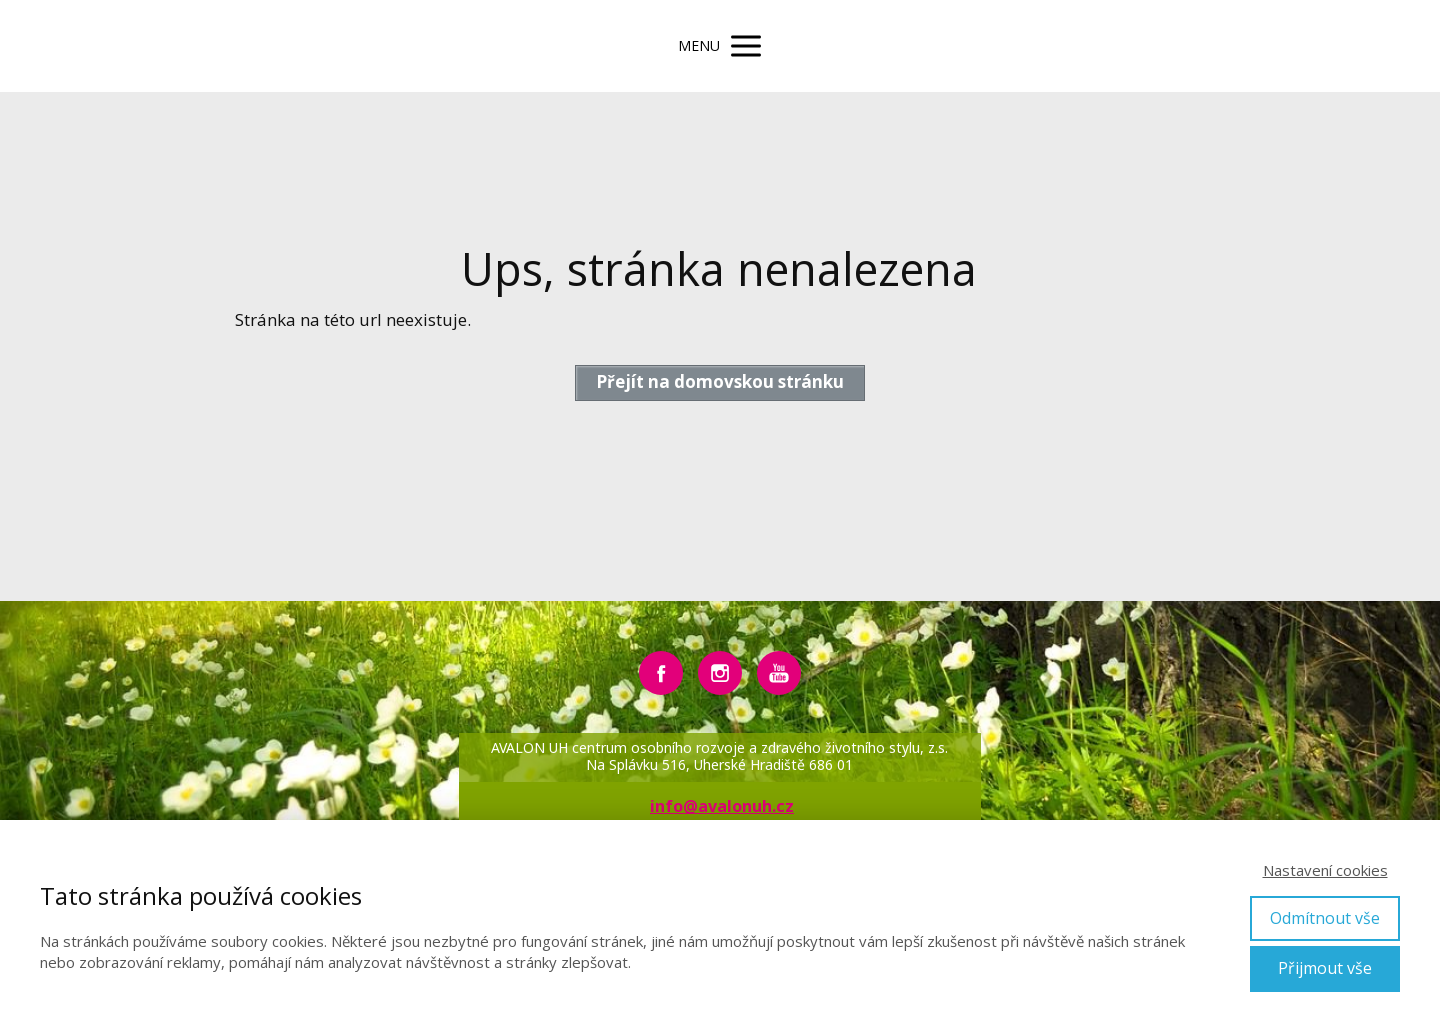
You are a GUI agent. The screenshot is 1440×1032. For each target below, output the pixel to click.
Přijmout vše (1325, 968)
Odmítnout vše (1325, 918)
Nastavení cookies (1325, 870)
